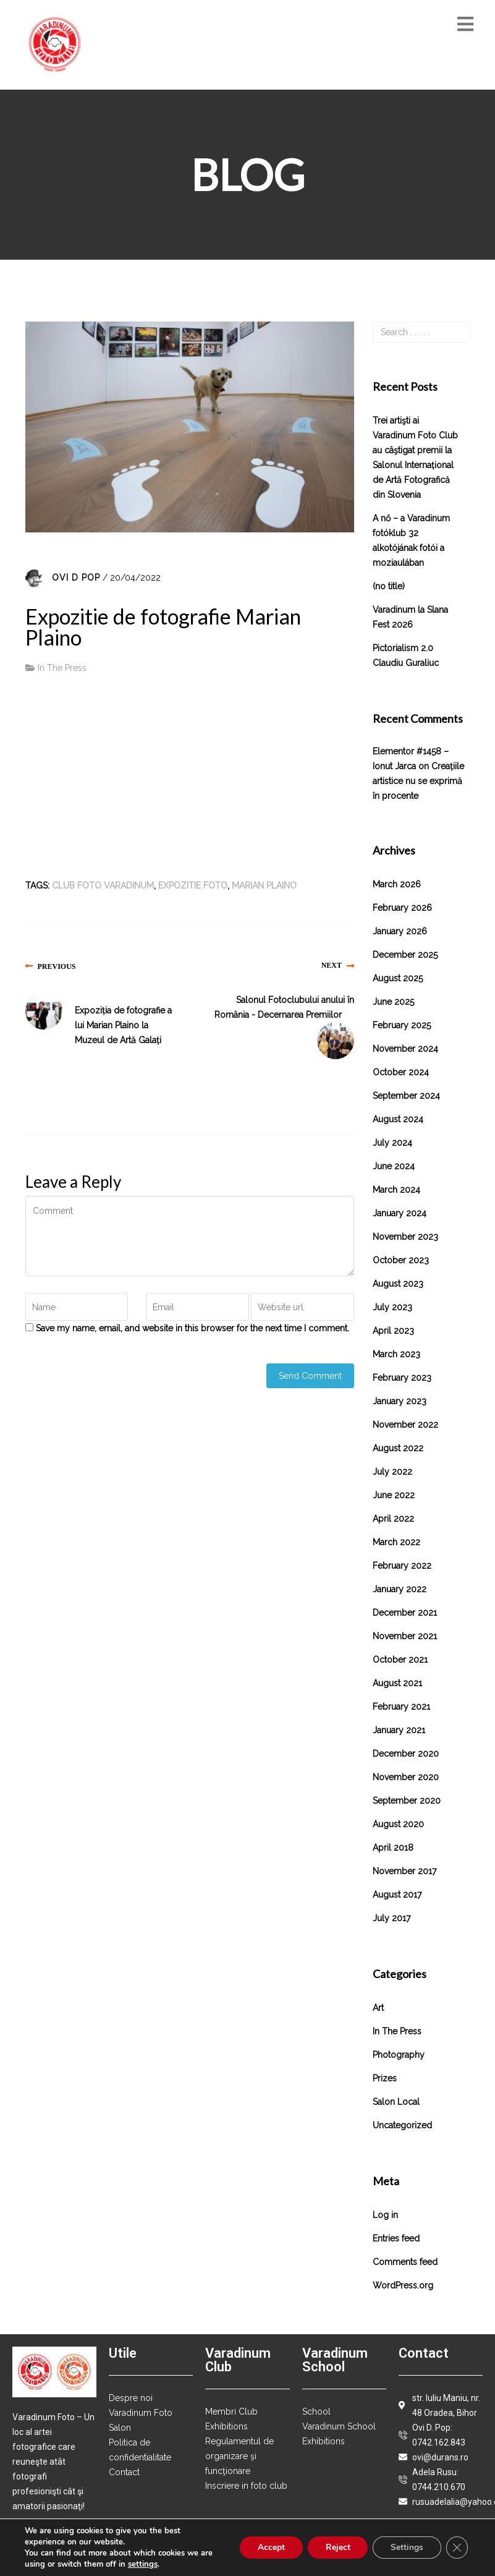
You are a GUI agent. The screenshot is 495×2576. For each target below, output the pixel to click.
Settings (405, 2547)
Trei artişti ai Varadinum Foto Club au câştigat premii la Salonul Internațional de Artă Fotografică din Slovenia (415, 458)
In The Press (62, 668)
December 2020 (406, 1754)
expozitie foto (192, 885)
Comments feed (405, 2262)
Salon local (396, 2102)
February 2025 (402, 1025)
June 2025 (393, 1002)
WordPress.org (403, 2285)
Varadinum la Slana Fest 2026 (410, 617)
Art (378, 2008)
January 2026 (400, 931)
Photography (399, 2055)
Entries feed (396, 2238)
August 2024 (398, 1119)
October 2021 (400, 1660)
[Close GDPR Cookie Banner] (457, 2547)
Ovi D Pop (76, 577)
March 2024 (396, 1190)
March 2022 (396, 1542)
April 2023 (393, 1331)
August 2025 (398, 978)
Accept (267, 2547)
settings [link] (143, 2564)
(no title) (389, 586)
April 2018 (393, 1848)
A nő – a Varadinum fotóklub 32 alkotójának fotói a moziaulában (411, 540)
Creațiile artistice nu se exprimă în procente (418, 781)
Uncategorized (402, 2125)
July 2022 (392, 1472)
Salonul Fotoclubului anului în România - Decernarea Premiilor (284, 1007)
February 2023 (402, 1378)
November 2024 (405, 1049)
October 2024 (401, 1072)
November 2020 (406, 1777)
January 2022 (399, 1589)
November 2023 (405, 1237)
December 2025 (405, 955)
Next (331, 965)
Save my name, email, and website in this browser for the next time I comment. (192, 1328)
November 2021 (405, 1636)
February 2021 (401, 1707)
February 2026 (402, 908)
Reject (335, 2547)
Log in (385, 2215)
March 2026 (397, 884)
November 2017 (404, 1871)
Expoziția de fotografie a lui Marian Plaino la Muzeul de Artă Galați (123, 1025)
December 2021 (405, 1613)
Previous (57, 966)
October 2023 (401, 1260)
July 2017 (391, 1918)
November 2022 (405, 1425)
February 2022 (402, 1566)
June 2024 (394, 1166)
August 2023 (398, 1284)
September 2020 (407, 1801)
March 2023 (396, 1354)
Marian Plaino (264, 885)
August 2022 (398, 1448)
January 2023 (399, 1401)
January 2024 (399, 1213)
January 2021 (399, 1730)
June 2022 (394, 1495)
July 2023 (392, 1307)
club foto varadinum (103, 885)
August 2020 (398, 1824)
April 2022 (393, 1519)
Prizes (385, 2078)
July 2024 (392, 1143)
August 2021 (397, 1683)
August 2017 (397, 1895)
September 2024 (406, 1096)
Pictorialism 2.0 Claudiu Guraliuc (406, 655)
